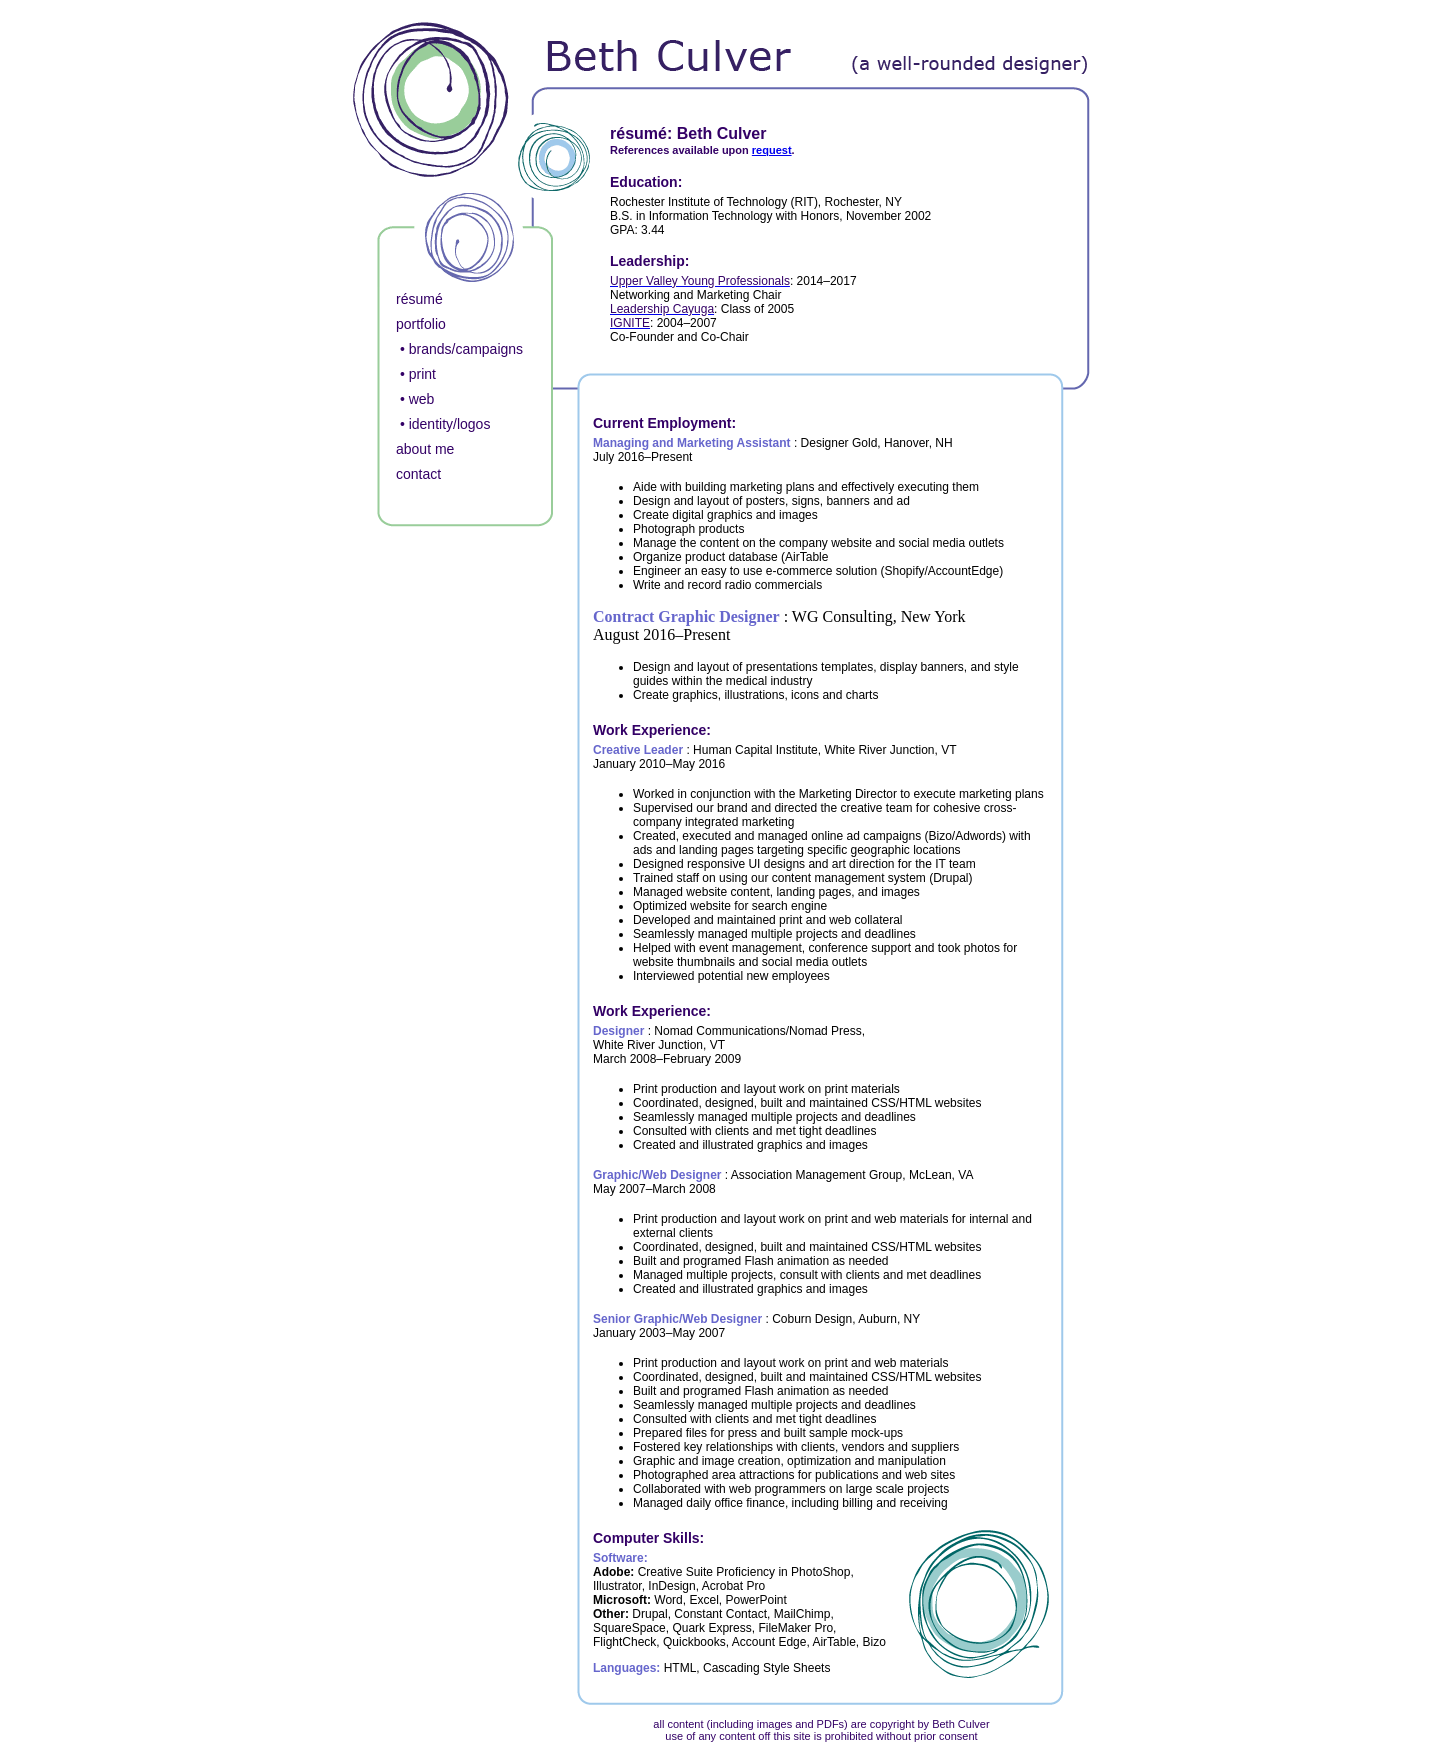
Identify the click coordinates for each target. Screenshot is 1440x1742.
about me (425, 449)
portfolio (421, 324)
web (422, 399)
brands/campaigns (466, 349)
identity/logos (450, 424)
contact (418, 474)
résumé (419, 299)
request (772, 150)
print (422, 374)
